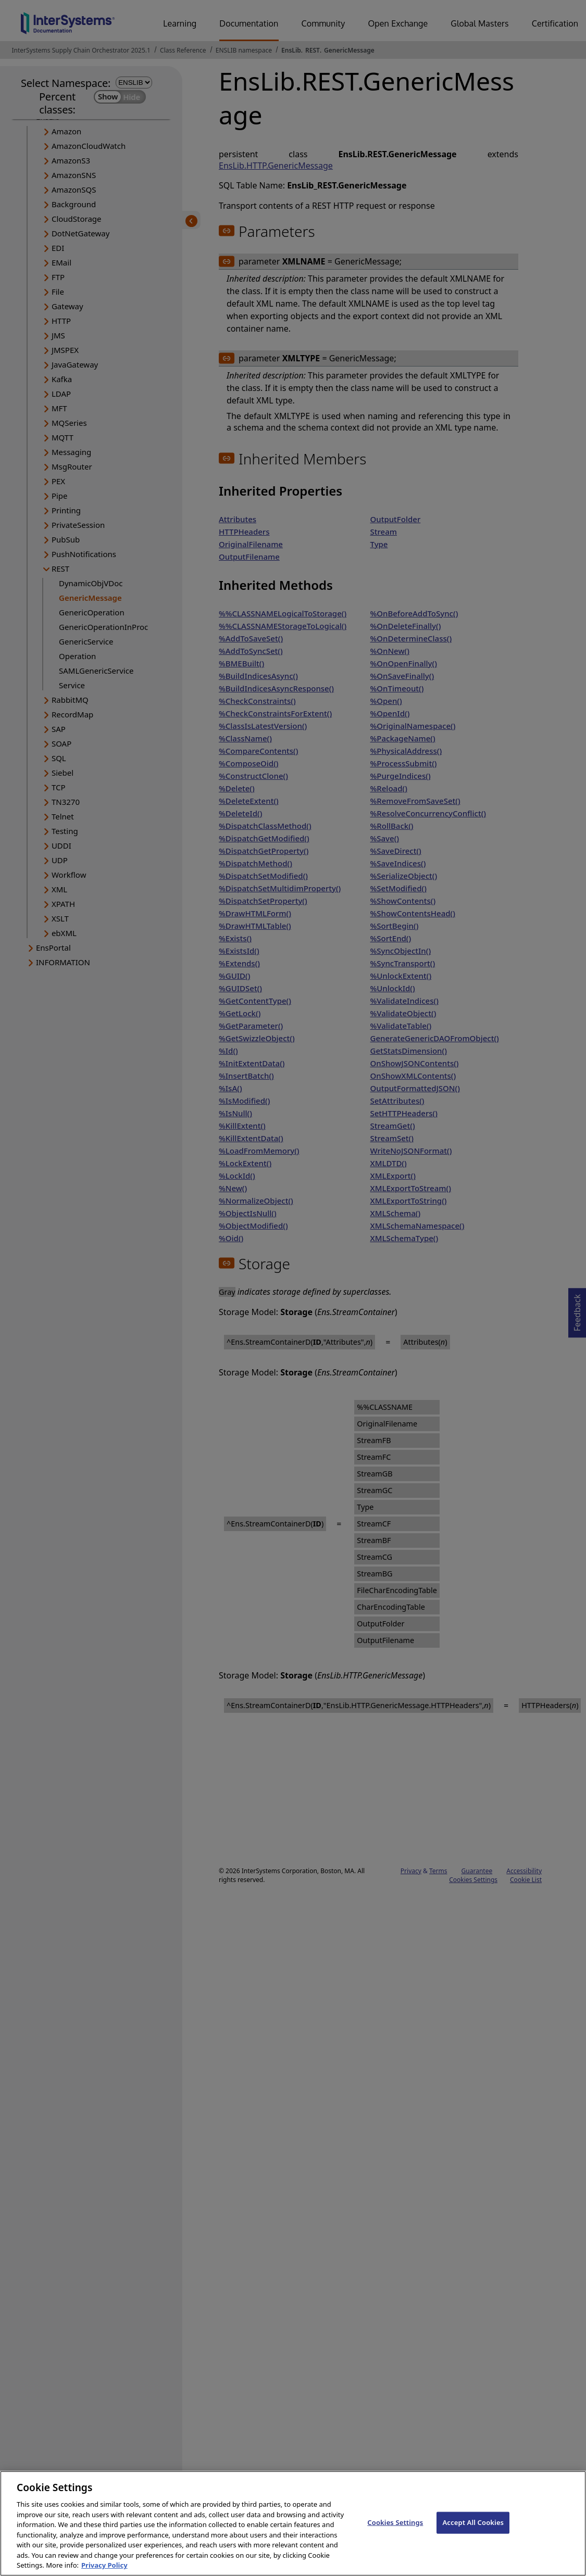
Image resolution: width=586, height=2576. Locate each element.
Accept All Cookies (473, 2532)
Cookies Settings (395, 2532)
